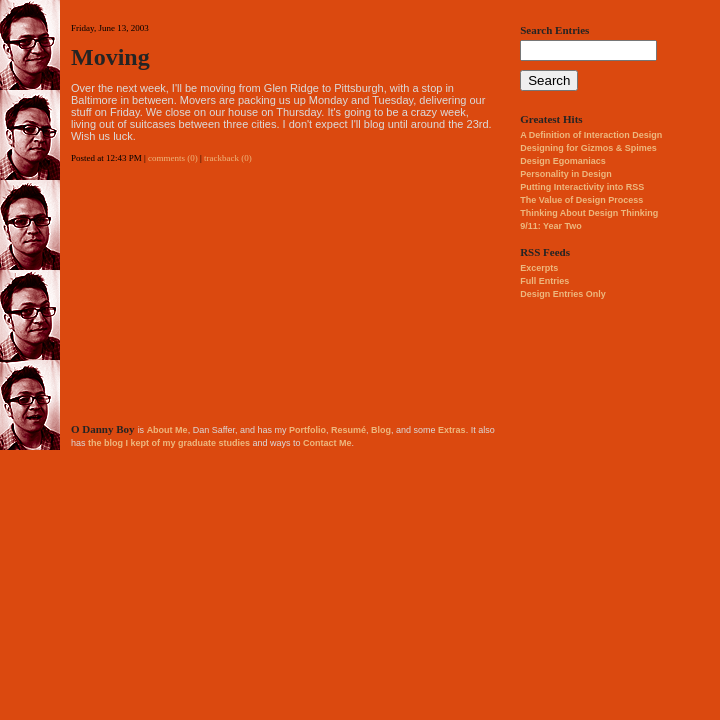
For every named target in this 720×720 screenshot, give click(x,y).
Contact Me (327, 443)
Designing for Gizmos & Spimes (588, 148)
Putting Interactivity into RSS (582, 187)
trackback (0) (228, 158)
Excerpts (539, 268)
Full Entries (544, 281)
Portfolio (307, 430)
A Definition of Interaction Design (591, 135)
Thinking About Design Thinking (589, 213)
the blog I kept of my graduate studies (169, 443)
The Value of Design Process (581, 200)
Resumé (348, 430)
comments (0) (173, 158)
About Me (167, 430)
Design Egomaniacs (563, 161)
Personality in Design (566, 174)
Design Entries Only (563, 294)
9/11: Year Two (551, 226)
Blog (381, 430)
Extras (452, 430)
